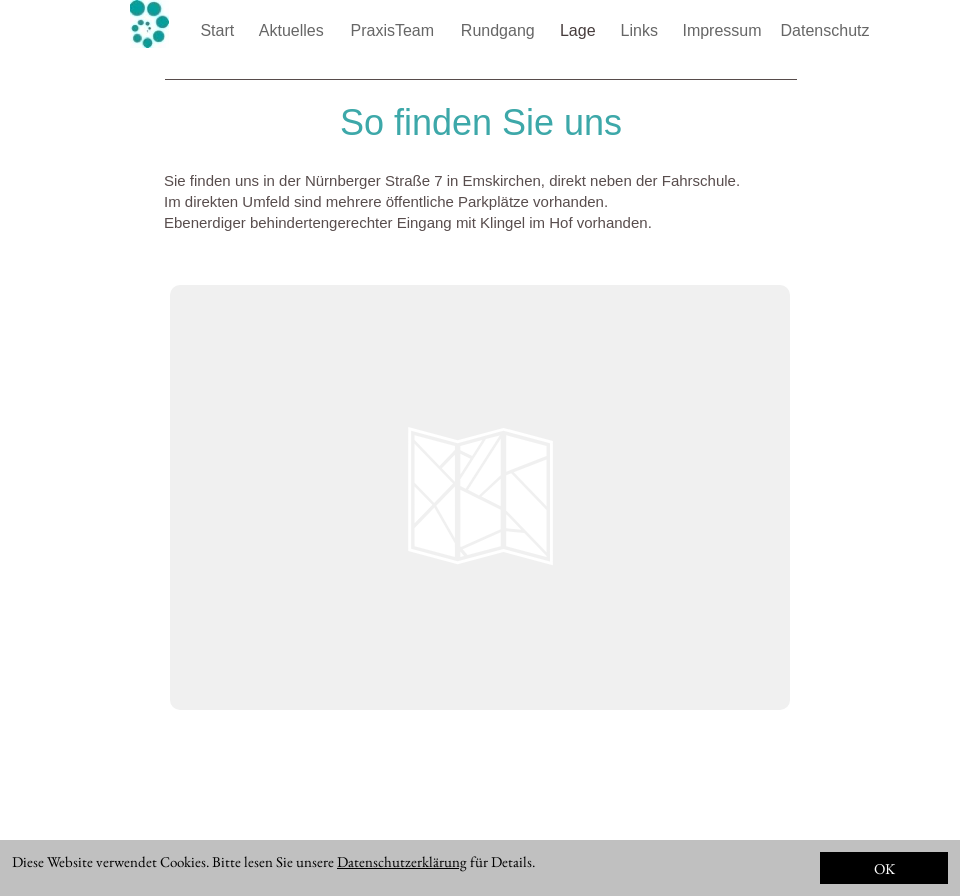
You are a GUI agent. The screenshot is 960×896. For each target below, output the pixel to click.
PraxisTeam (394, 30)
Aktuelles (293, 30)
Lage (580, 30)
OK (884, 868)
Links (642, 30)
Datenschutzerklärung (402, 861)
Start (219, 30)
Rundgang (500, 30)
